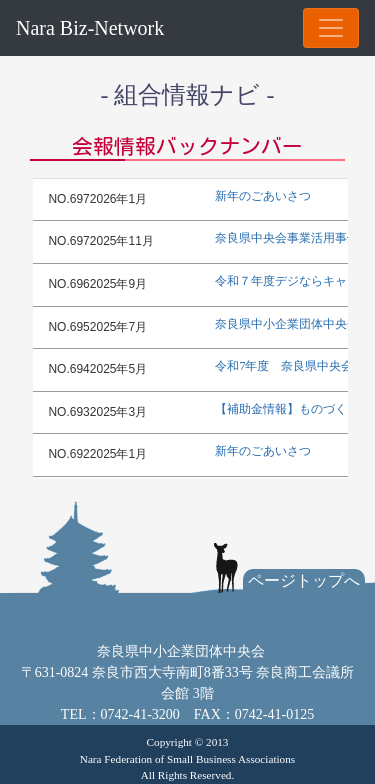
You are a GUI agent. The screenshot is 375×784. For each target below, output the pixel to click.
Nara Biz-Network (90, 28)
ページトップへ (304, 580)
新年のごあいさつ (263, 196)
